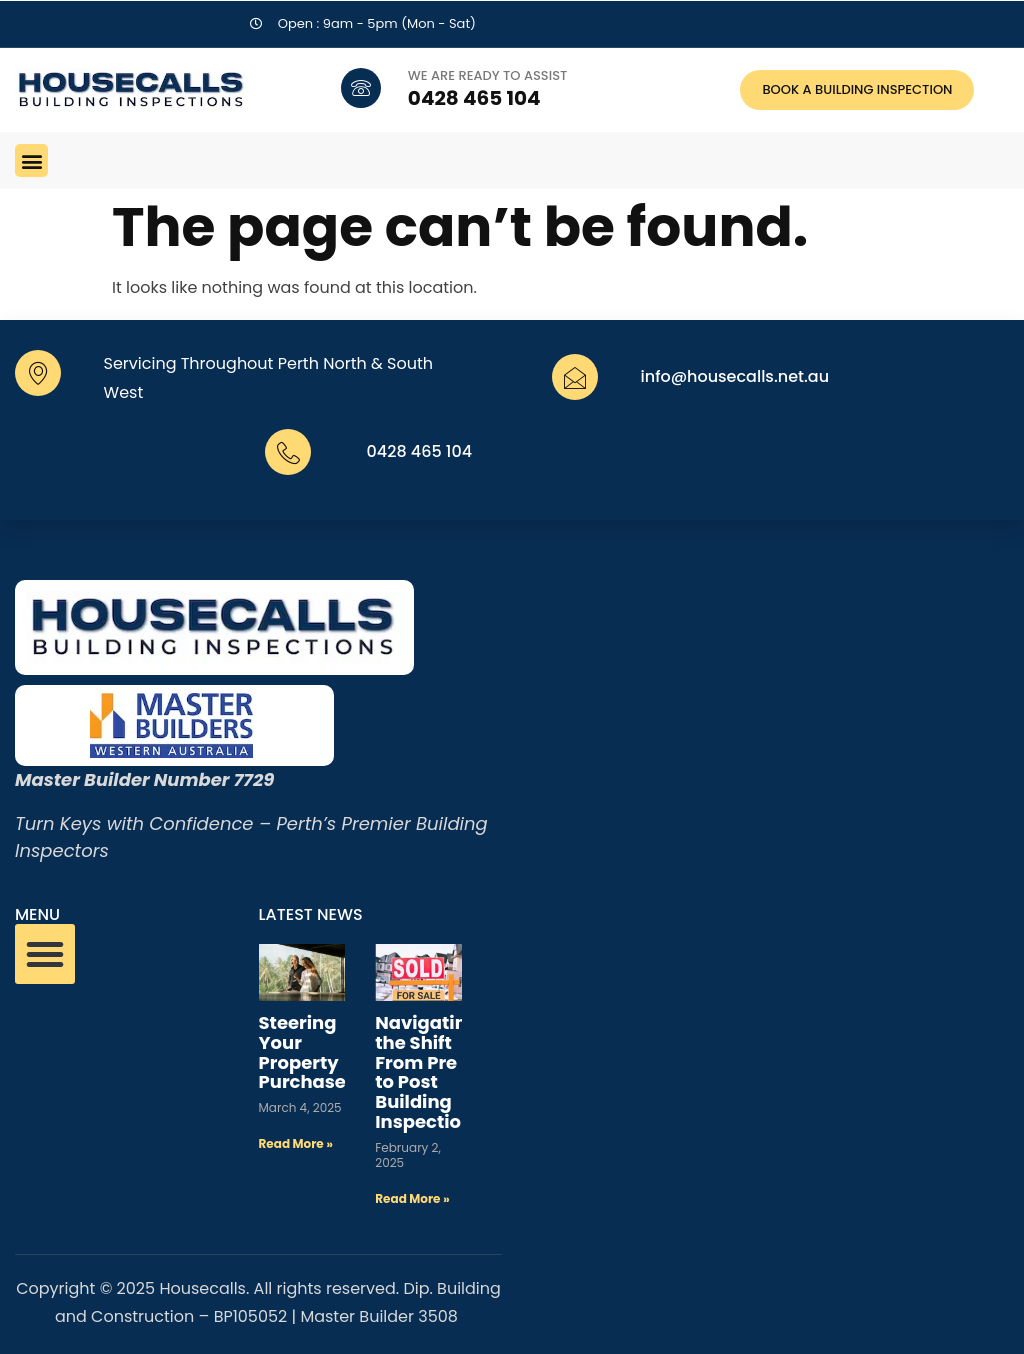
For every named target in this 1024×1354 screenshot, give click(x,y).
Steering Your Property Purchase (302, 1052)
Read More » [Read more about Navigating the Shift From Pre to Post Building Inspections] (412, 1198)
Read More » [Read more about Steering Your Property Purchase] (296, 1143)
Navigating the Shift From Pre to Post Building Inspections (429, 1072)
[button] (31, 160)
